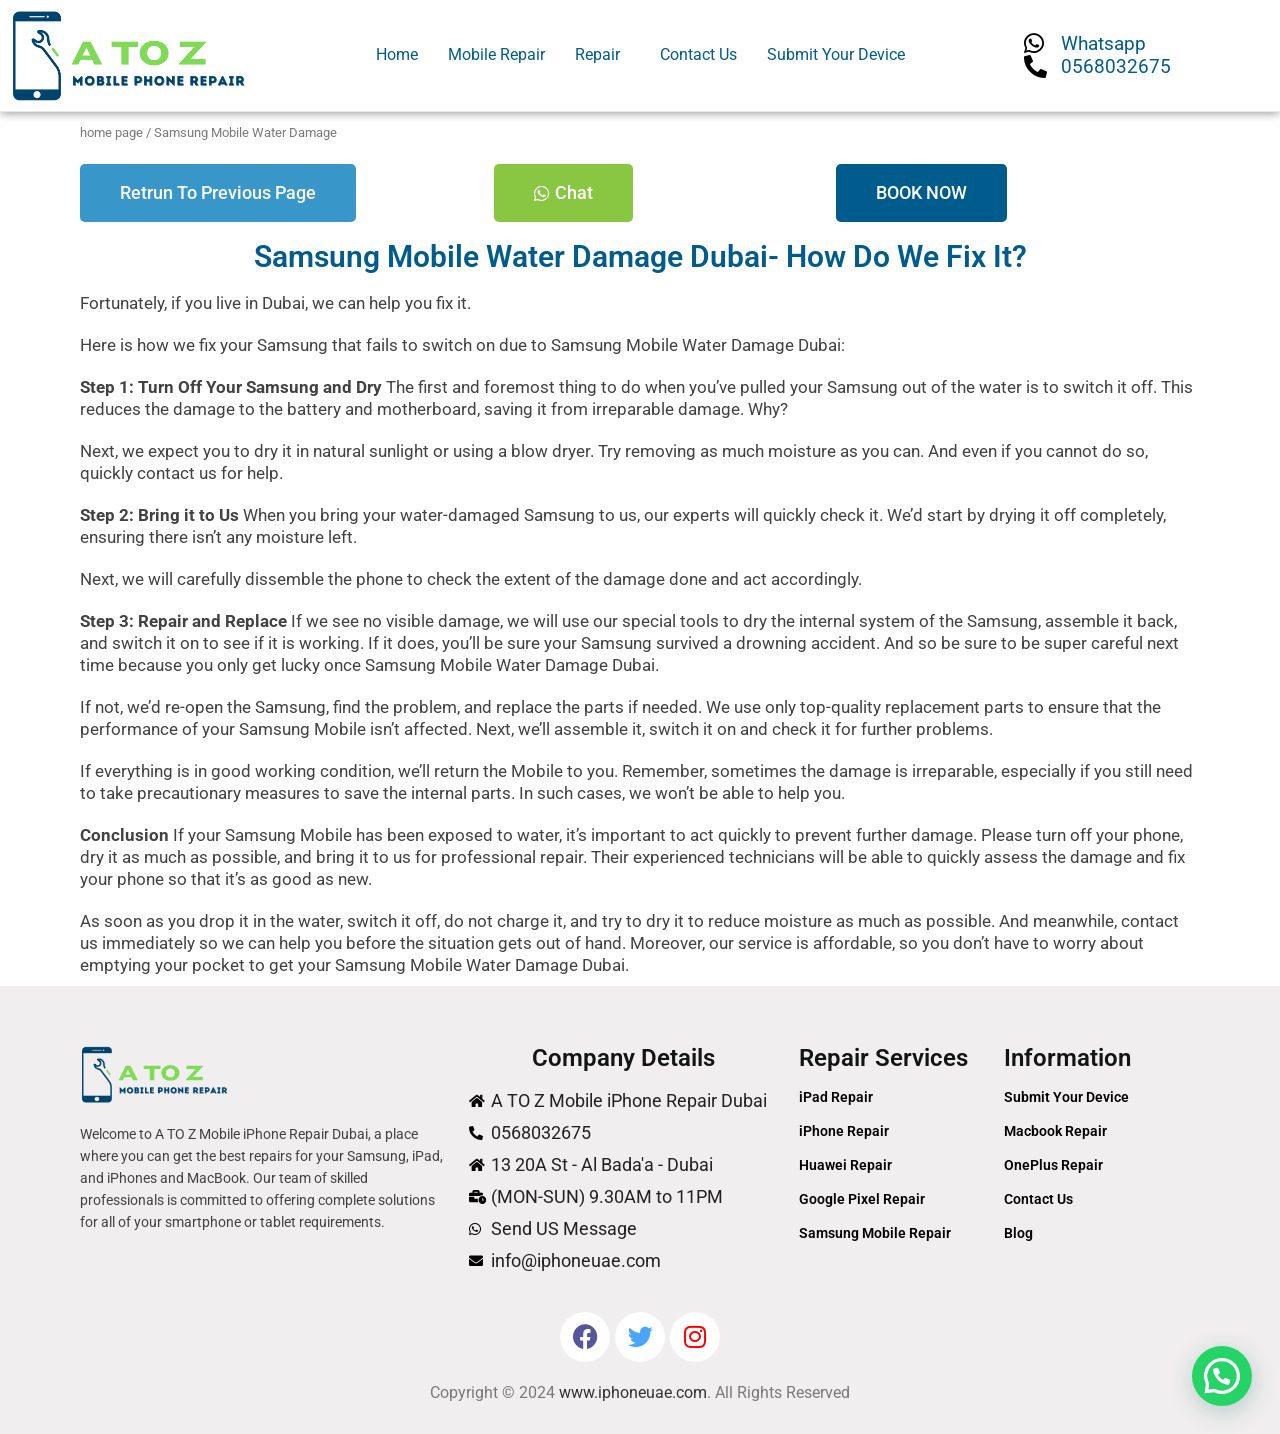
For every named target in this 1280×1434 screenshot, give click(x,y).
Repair (597, 54)
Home (397, 54)
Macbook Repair (1055, 1131)
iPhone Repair (844, 1131)
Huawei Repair (845, 1165)
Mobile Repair (496, 54)
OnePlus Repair (1053, 1165)
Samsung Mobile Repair (875, 1233)
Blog (1018, 1233)
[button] (602, 55)
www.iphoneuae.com (633, 1392)
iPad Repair (836, 1097)
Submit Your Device (836, 54)
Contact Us (698, 54)
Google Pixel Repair (862, 1199)
